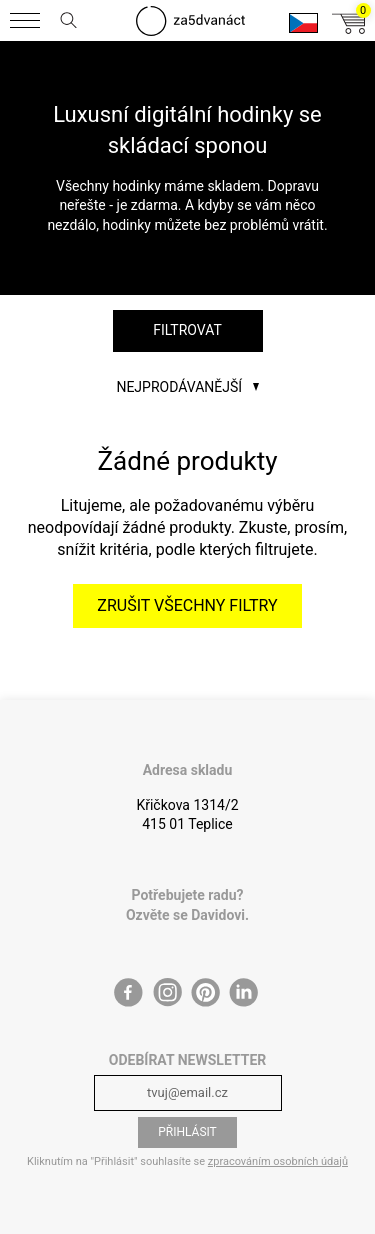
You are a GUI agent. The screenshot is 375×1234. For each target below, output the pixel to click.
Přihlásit (187, 1132)
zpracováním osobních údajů (278, 1161)
